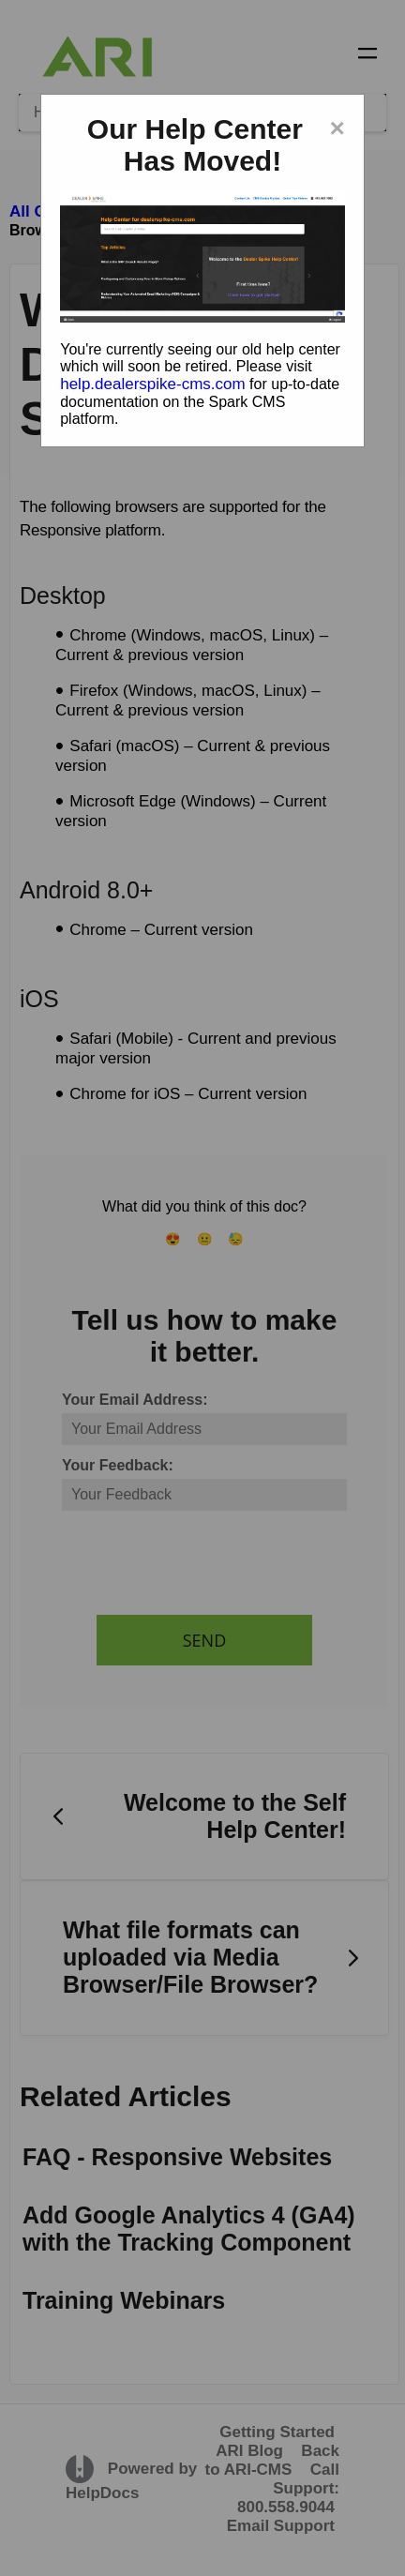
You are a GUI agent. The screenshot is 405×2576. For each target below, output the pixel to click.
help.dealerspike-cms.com (152, 384)
